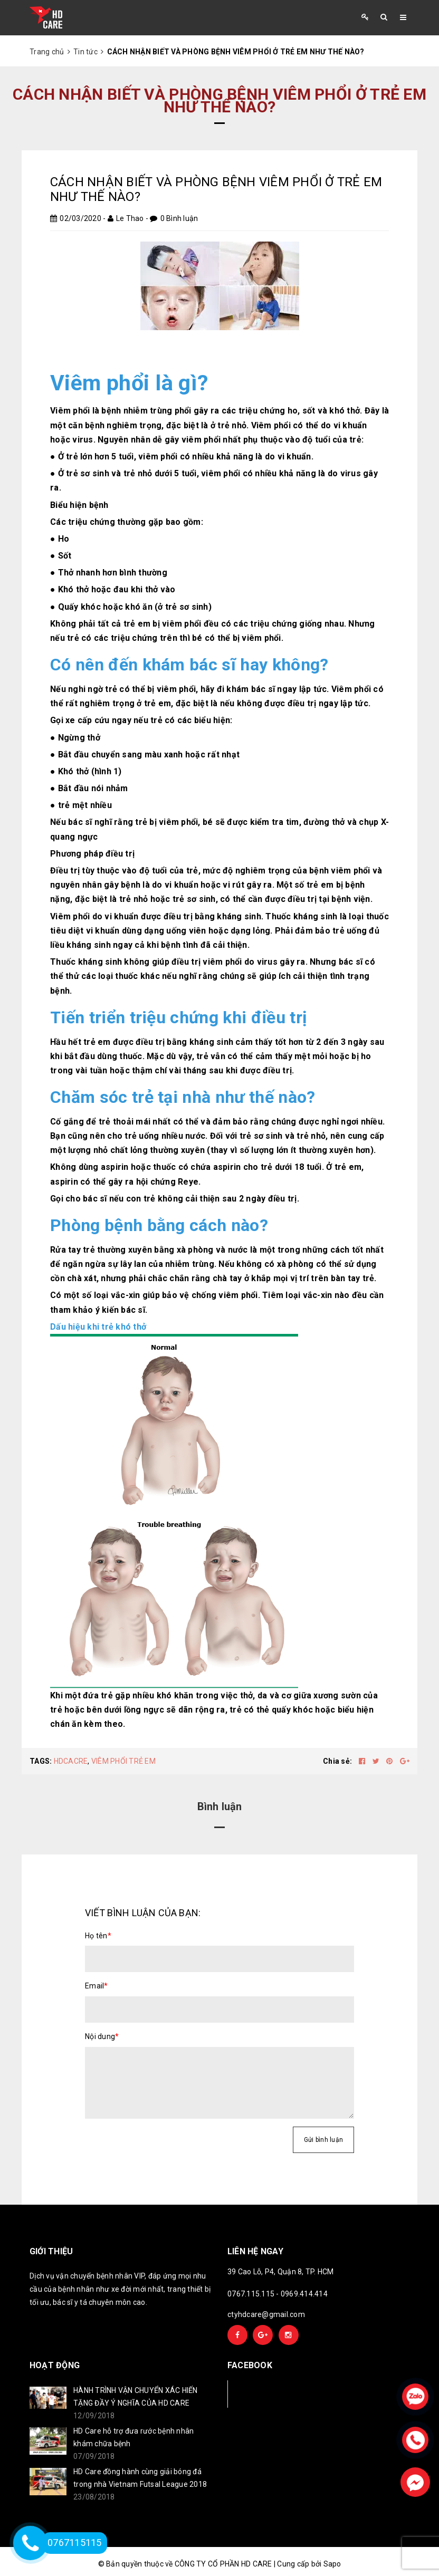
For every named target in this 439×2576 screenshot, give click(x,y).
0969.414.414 (304, 2294)
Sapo (332, 2564)
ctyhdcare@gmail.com (266, 2314)
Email (96, 1986)
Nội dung (102, 2036)
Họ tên (98, 1935)
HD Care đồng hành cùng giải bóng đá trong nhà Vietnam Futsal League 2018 (140, 2477)
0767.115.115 (250, 2294)
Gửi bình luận (323, 2140)
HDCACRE (71, 1761)
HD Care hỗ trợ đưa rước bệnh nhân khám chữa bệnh (133, 2437)
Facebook (262, 2394)
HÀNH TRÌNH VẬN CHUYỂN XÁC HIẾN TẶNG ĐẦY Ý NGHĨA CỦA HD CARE (135, 2396)
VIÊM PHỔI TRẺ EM (123, 1761)
